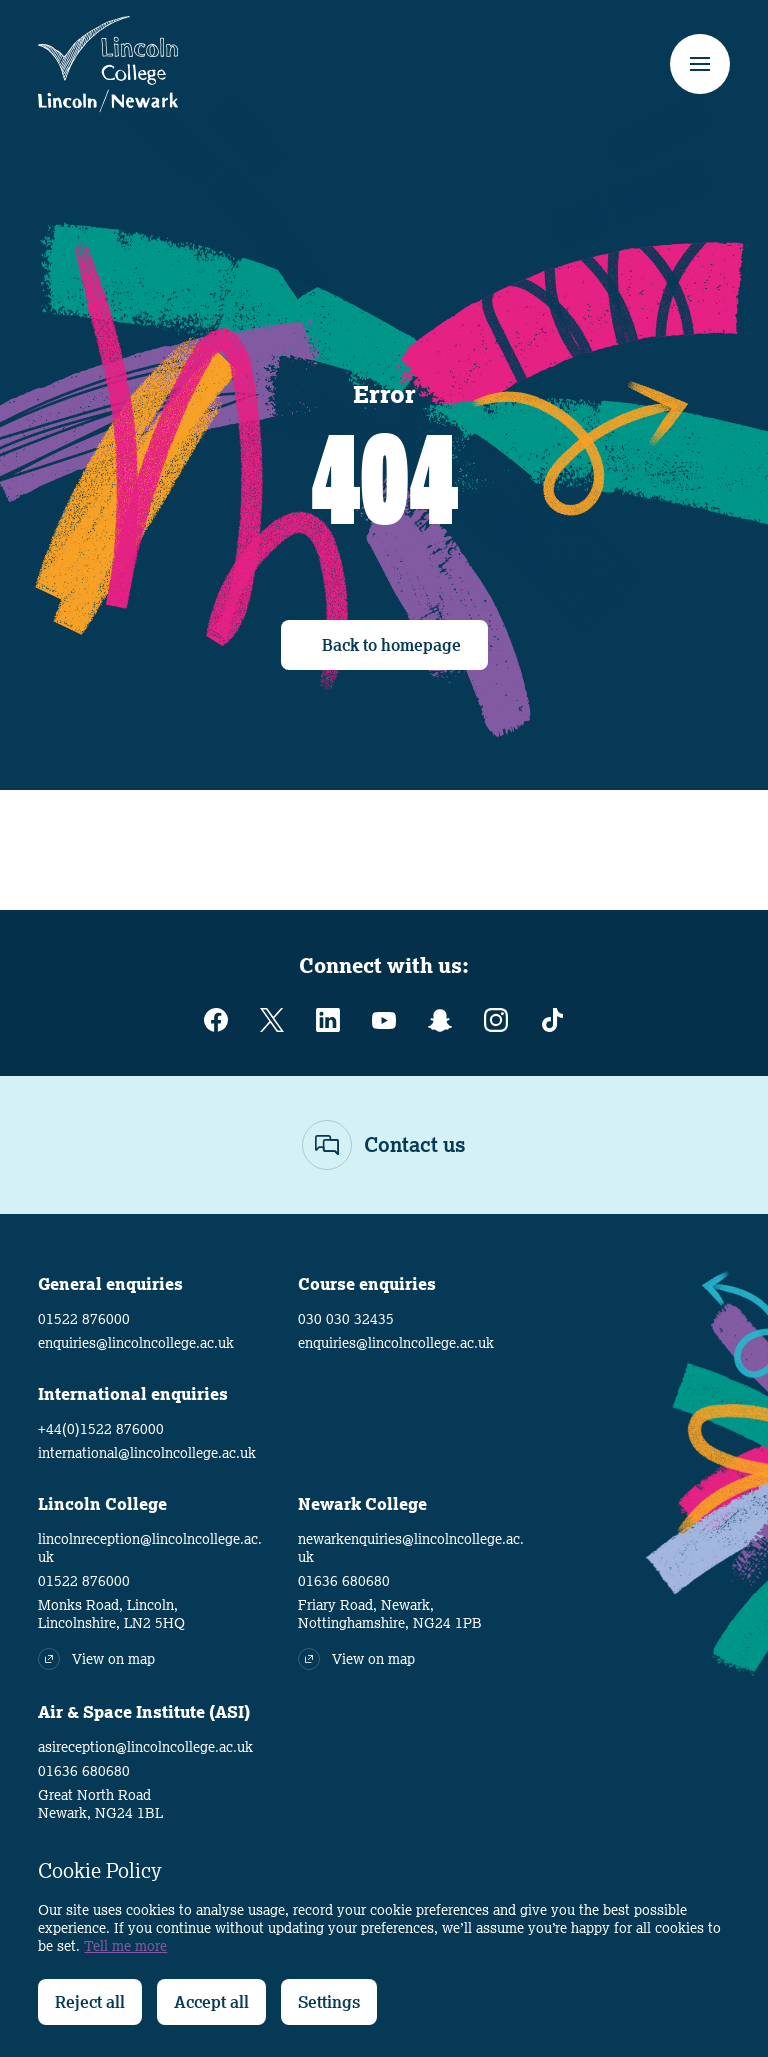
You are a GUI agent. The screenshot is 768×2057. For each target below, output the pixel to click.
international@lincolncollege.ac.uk (147, 1453)
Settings (329, 2002)
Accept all (211, 2002)
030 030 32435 (346, 1319)
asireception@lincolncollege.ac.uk (145, 1747)
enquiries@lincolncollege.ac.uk (136, 1343)
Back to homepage (391, 645)
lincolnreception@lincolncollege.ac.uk (150, 1548)
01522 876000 (84, 1319)
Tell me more (125, 1946)
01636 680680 (344, 1581)
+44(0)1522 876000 (101, 1429)
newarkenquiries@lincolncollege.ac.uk (411, 1548)
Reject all (90, 2002)
